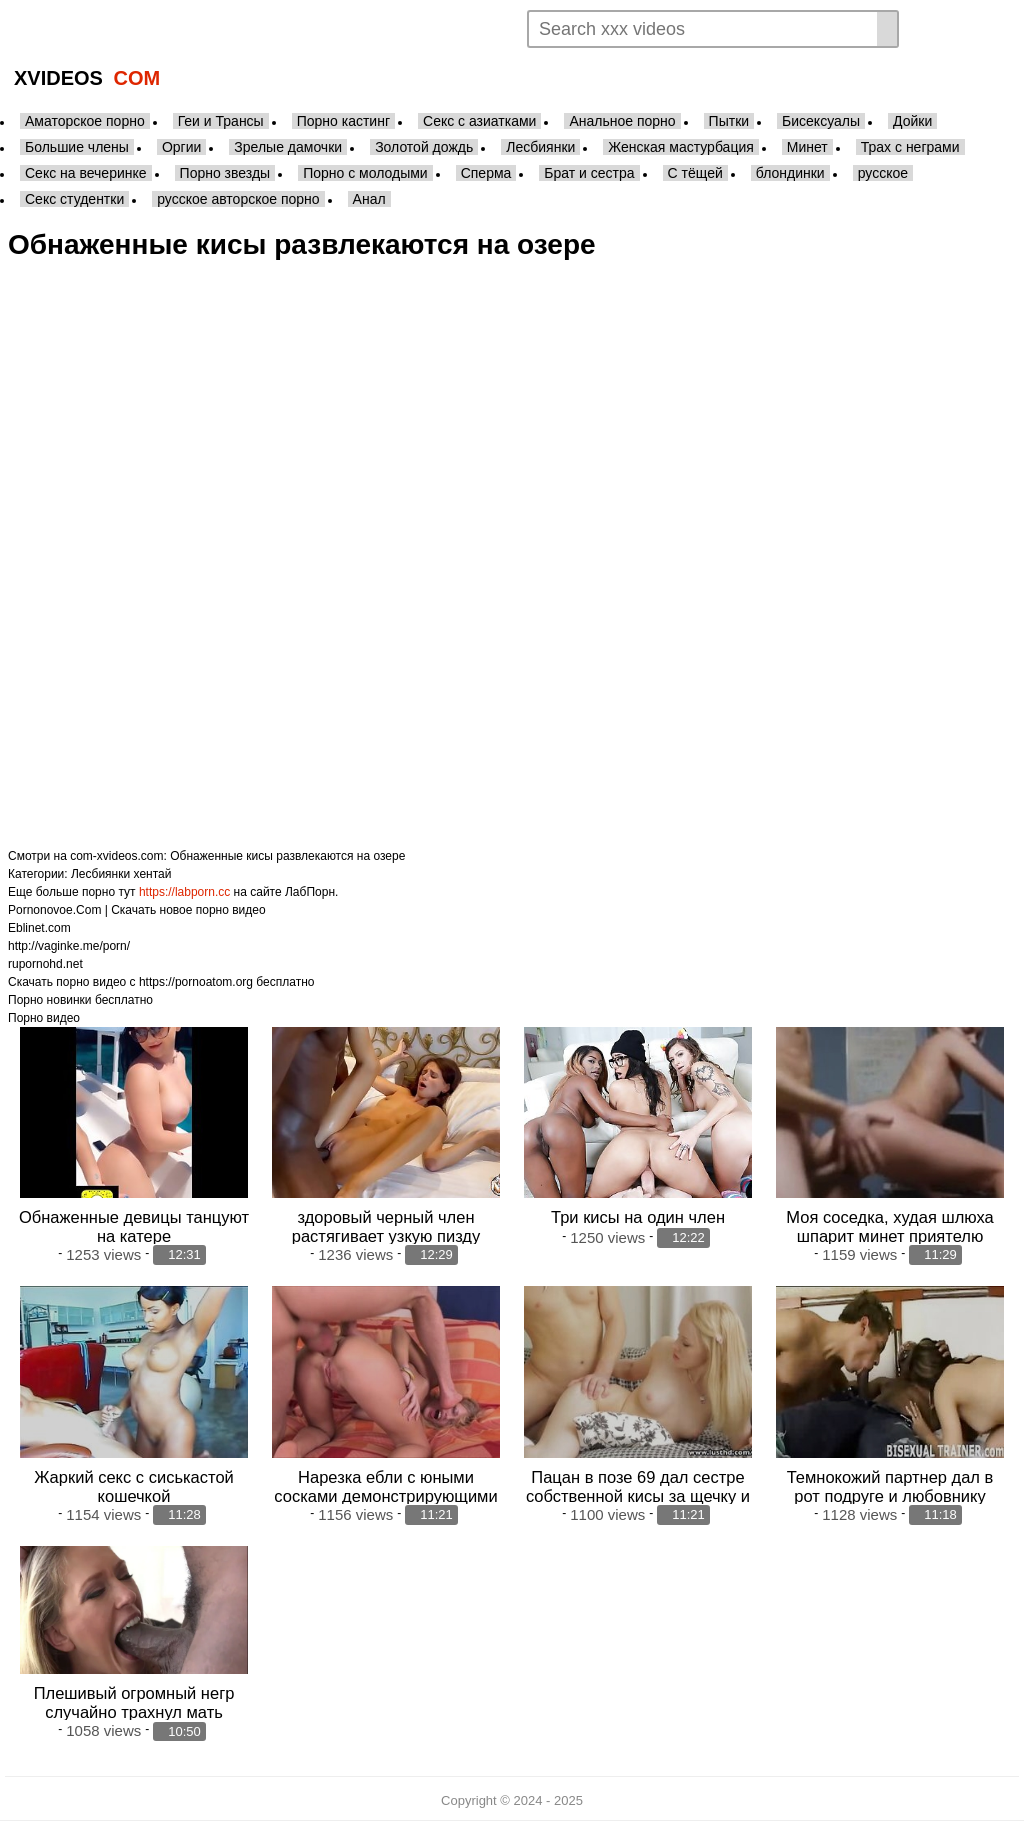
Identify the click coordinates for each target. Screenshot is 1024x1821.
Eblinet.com (39, 928)
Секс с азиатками (479, 121)
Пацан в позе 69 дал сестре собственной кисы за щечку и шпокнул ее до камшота (638, 1495)
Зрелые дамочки (288, 147)
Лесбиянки (540, 147)
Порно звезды (225, 173)
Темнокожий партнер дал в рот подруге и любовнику (890, 1485)
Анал (369, 199)
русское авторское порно (238, 199)
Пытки (729, 121)
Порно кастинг (343, 121)
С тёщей (695, 173)
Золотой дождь (424, 147)
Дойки (912, 121)
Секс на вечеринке (86, 173)
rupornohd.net (45, 964)
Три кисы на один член (638, 1217)
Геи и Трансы (221, 121)
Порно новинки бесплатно (80, 1000)
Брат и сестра (589, 173)
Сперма (486, 173)
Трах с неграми (910, 147)
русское (883, 173)
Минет (807, 147)
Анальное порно (622, 121)
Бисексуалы (821, 121)
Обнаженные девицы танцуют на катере (134, 1226)
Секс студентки (74, 199)
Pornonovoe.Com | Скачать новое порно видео (137, 910)
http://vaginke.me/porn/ (69, 946)
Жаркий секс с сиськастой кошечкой (134, 1485)
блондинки (790, 173)
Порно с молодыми (365, 173)
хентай (153, 874)
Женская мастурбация (680, 147)
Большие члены (77, 147)
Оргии (181, 147)
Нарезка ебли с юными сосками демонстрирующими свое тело (385, 1495)
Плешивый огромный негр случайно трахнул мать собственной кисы (134, 1712)
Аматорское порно (85, 121)
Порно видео (44, 1018)
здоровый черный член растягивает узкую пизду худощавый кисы (386, 1236)
